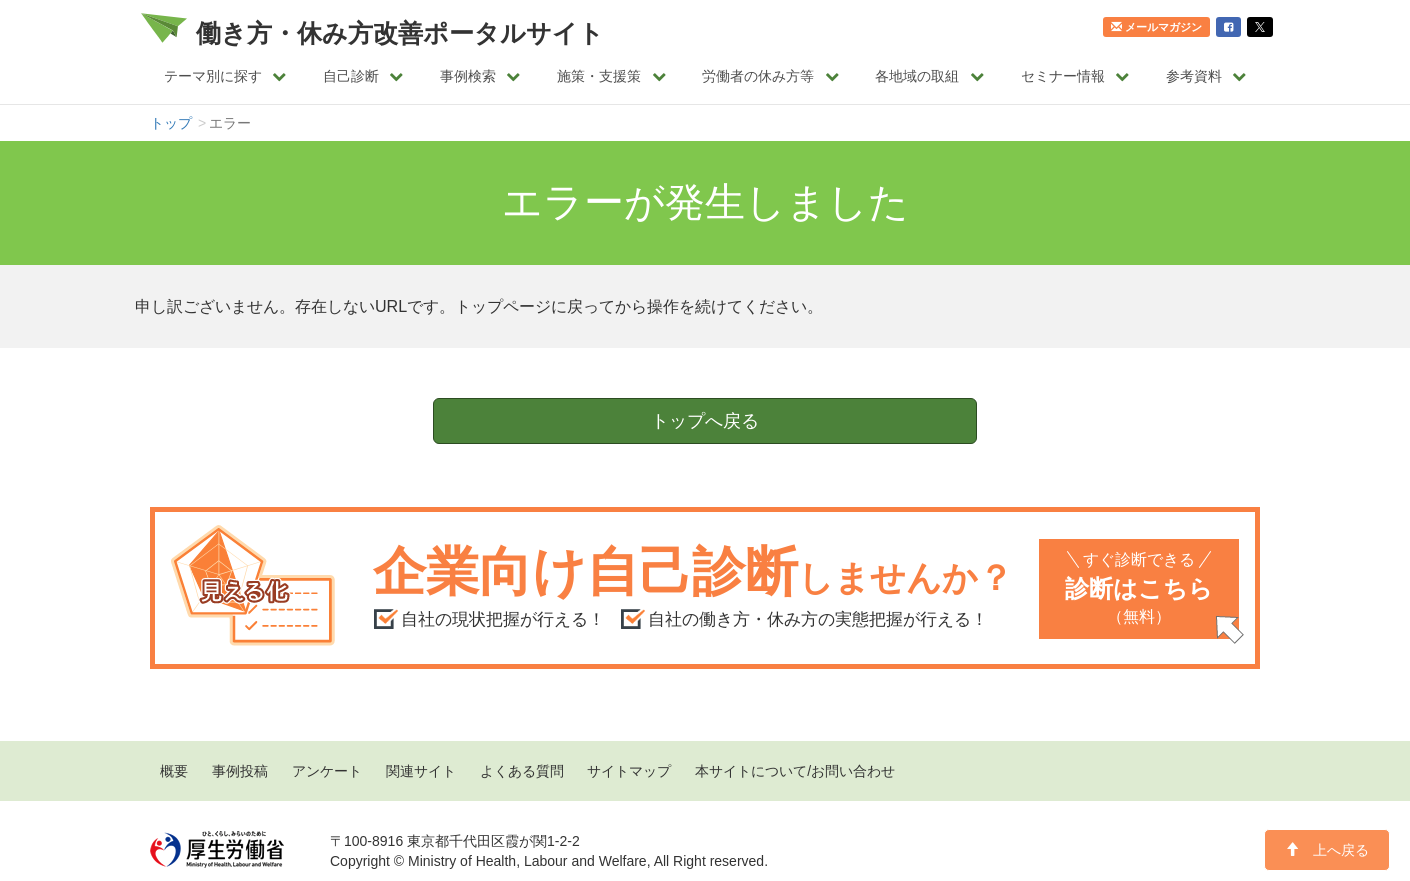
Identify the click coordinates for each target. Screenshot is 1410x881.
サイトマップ (629, 771)
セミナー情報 (1075, 76)
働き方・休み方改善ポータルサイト (400, 33)
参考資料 (1206, 76)
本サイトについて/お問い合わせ (795, 771)
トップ (171, 123)
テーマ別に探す (225, 76)
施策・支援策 (611, 76)
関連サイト (421, 771)
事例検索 (480, 76)
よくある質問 (522, 771)
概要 (174, 771)
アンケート (327, 771)
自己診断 (363, 76)
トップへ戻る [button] (705, 421)
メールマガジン (1156, 27)
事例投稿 (240, 771)
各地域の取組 (929, 76)
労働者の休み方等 (770, 76)
